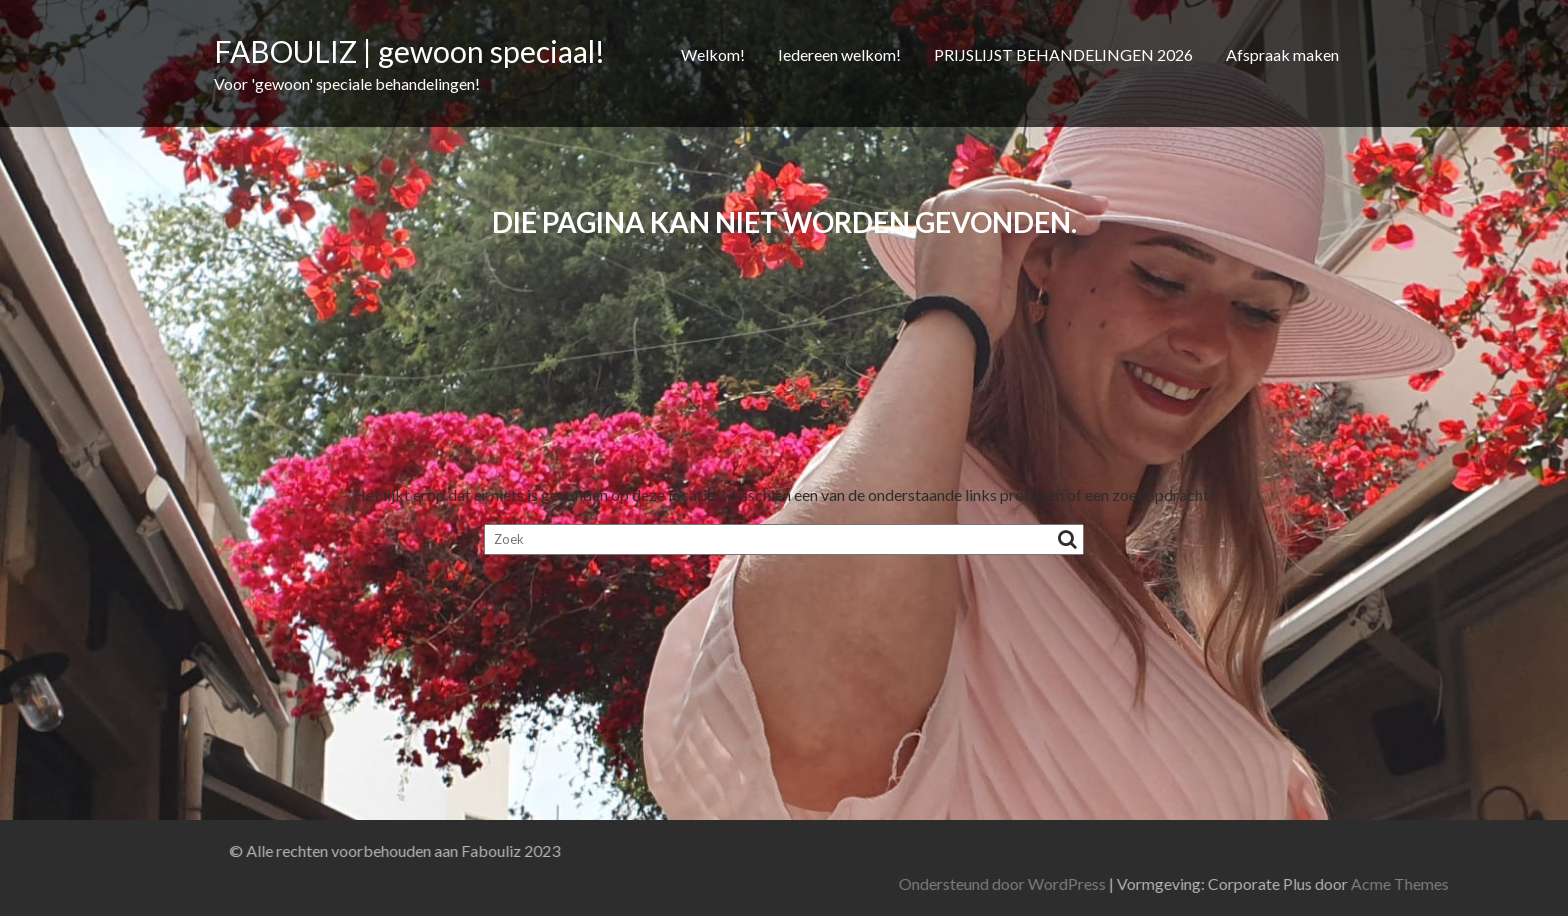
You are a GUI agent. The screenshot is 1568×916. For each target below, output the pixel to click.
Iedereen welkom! (839, 54)
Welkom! (713, 54)
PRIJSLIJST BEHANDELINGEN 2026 (1063, 54)
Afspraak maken (1282, 54)
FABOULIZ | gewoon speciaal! (409, 51)
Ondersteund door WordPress (1167, 883)
